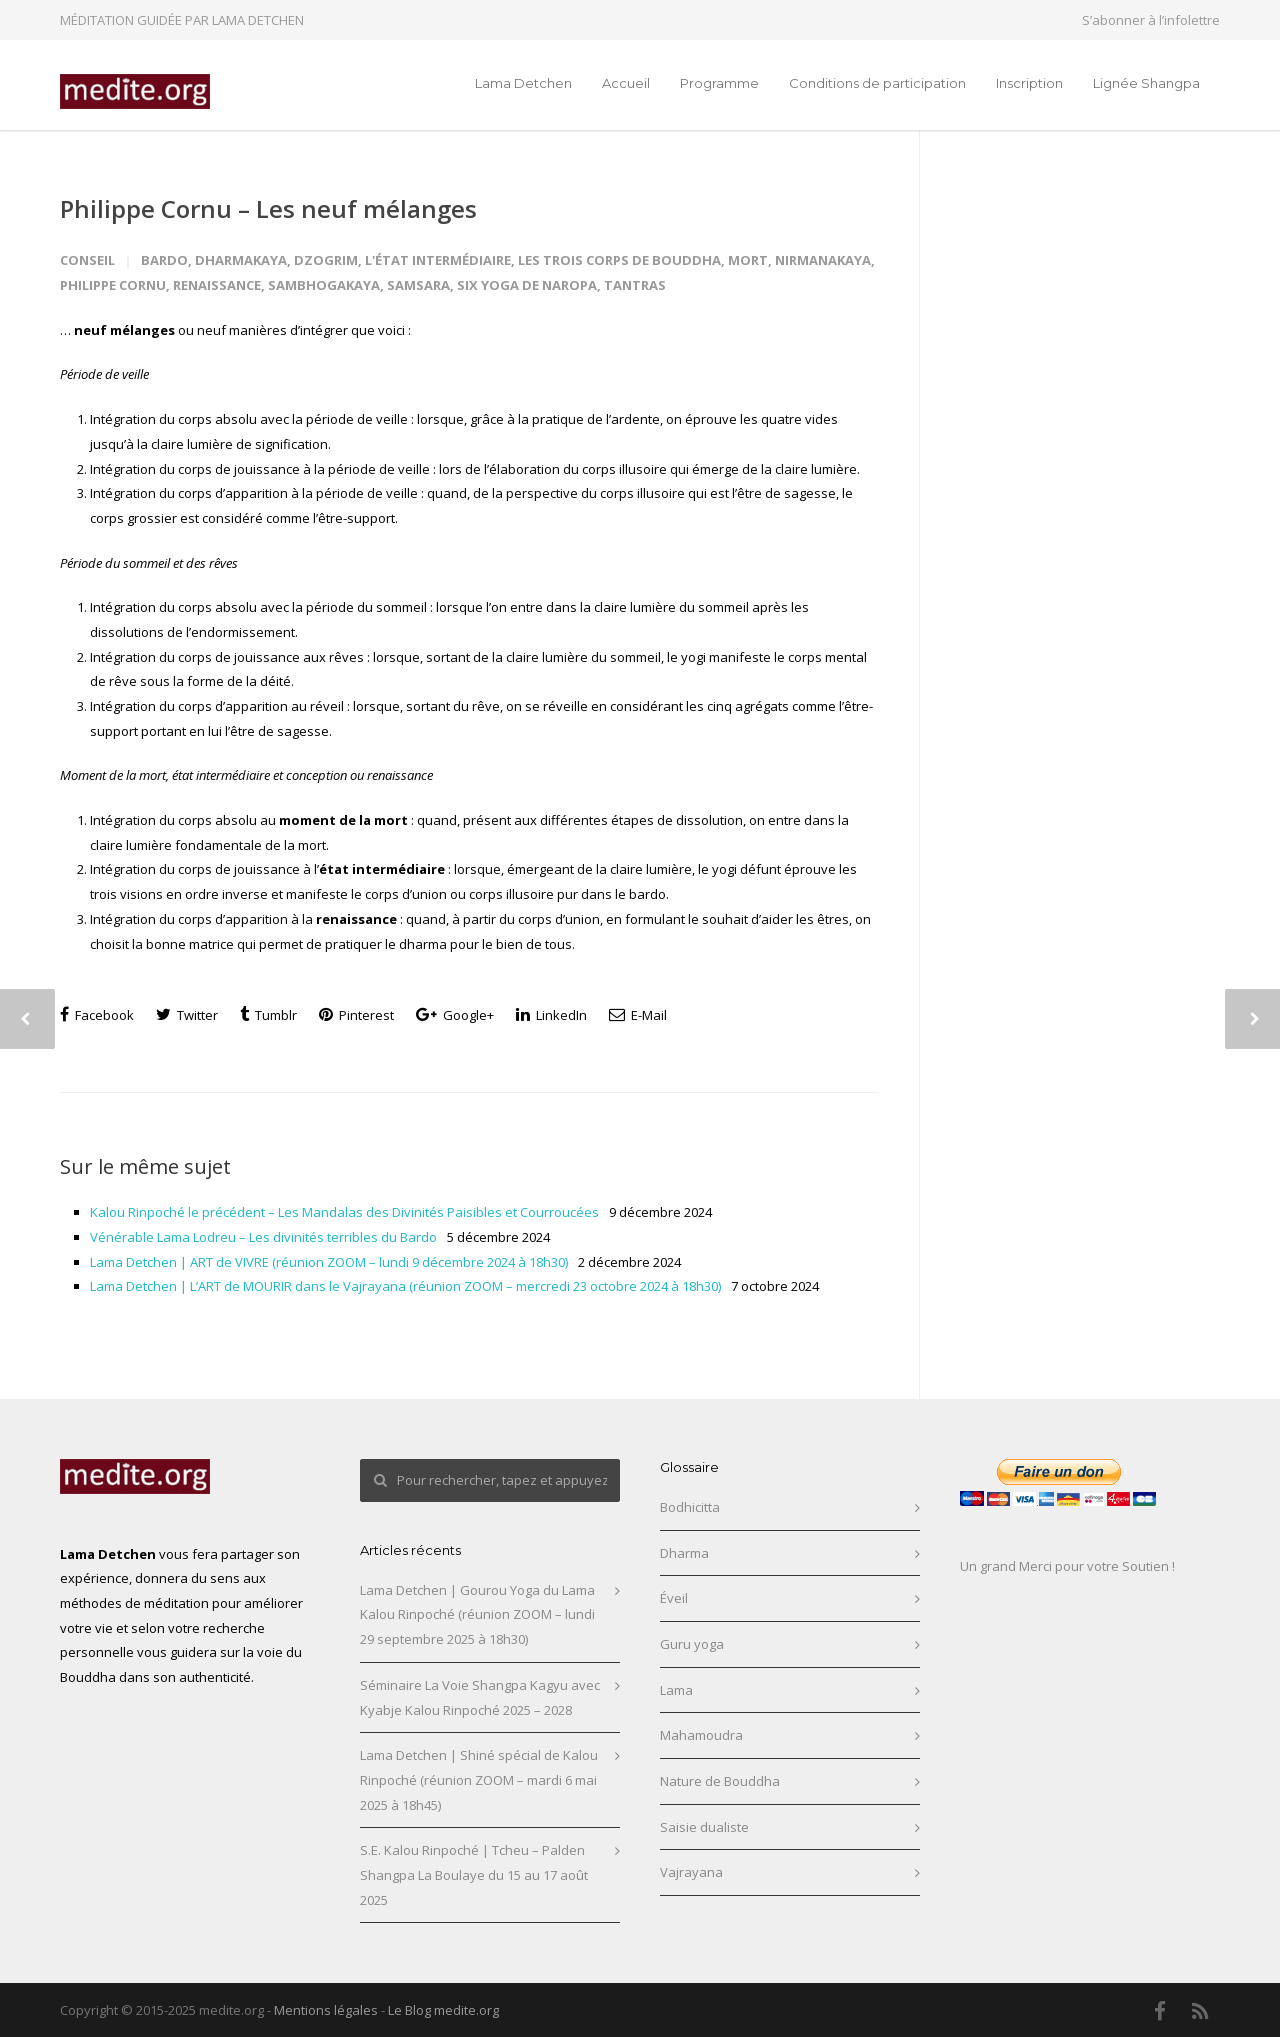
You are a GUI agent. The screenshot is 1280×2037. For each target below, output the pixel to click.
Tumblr (268, 1015)
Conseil (87, 260)
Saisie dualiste (704, 1827)
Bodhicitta (690, 1507)
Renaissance (217, 285)
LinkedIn (551, 1015)
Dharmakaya (241, 260)
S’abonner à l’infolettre (1151, 20)
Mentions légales (326, 2010)
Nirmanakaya (823, 260)
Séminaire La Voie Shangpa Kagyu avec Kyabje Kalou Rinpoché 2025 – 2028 (480, 1697)
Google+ (455, 1015)
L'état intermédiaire (438, 260)
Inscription (1029, 83)
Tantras (635, 285)
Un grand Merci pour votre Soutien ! (1067, 1566)
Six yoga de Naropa (527, 285)
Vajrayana (691, 1872)
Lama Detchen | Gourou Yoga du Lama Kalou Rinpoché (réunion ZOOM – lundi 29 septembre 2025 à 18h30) (477, 1614)
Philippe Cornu (113, 285)
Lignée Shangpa (1146, 83)
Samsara (418, 285)
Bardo (164, 260)
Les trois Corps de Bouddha (619, 260)
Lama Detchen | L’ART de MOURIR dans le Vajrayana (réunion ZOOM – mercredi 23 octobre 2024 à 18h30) (405, 1286)
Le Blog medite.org (443, 2010)
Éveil (674, 1598)
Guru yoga (692, 1644)
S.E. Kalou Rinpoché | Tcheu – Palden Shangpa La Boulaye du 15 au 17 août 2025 (474, 1874)
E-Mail (638, 1015)
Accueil (626, 83)
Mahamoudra (701, 1735)
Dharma (684, 1553)
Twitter (187, 1015)
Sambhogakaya (324, 285)
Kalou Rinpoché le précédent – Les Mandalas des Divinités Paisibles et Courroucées (344, 1212)
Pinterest (356, 1015)
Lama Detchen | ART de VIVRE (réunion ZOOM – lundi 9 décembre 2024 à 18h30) (329, 1262)
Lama (676, 1690)
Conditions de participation (877, 83)
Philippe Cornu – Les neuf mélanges (268, 208)
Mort (748, 260)
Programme (719, 83)
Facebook (97, 1015)
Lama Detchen (523, 83)
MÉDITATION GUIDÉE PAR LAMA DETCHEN (182, 20)
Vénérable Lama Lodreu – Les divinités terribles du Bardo (263, 1237)
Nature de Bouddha (720, 1781)
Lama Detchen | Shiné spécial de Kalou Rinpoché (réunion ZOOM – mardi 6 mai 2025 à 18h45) (479, 1779)
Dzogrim (326, 260)
